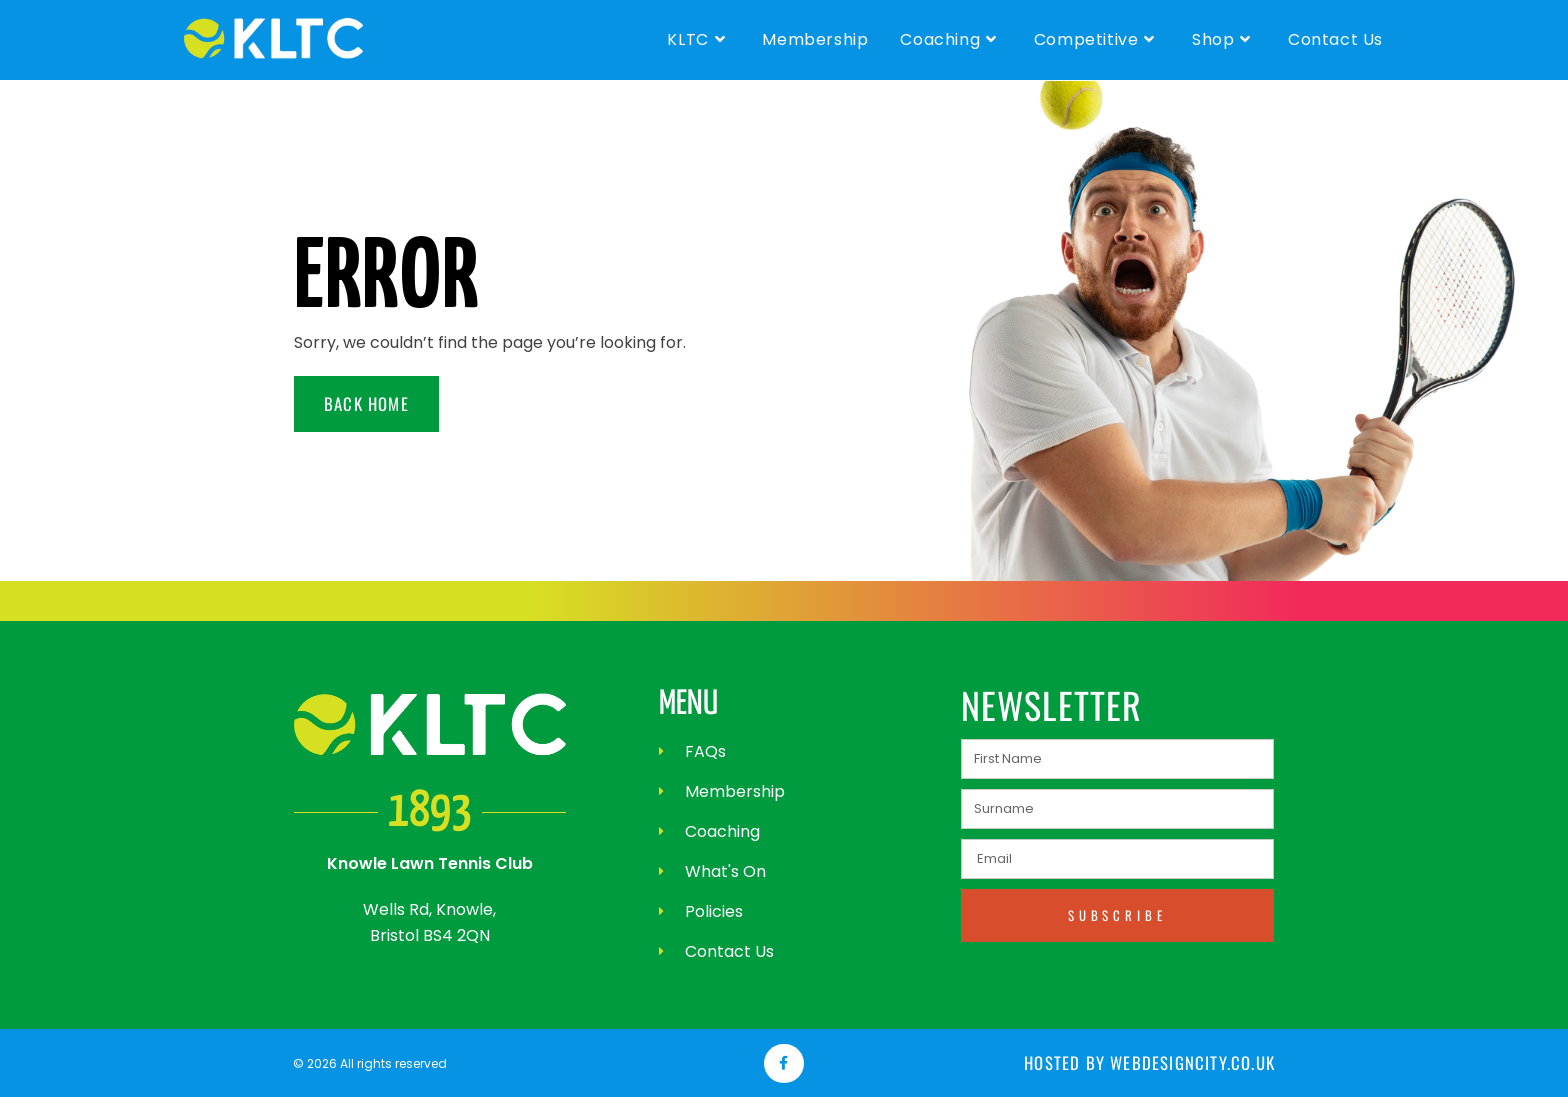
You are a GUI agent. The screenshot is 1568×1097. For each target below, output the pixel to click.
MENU (688, 704)
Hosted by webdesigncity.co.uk (1153, 1063)
